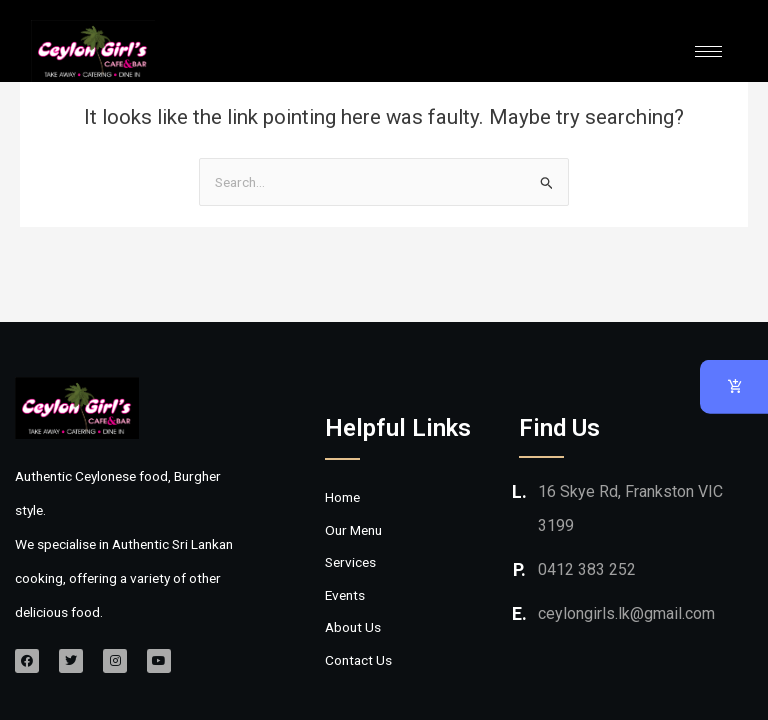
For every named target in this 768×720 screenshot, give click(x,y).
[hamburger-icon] (708, 51)
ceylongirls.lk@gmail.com (626, 613)
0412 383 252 (587, 569)
